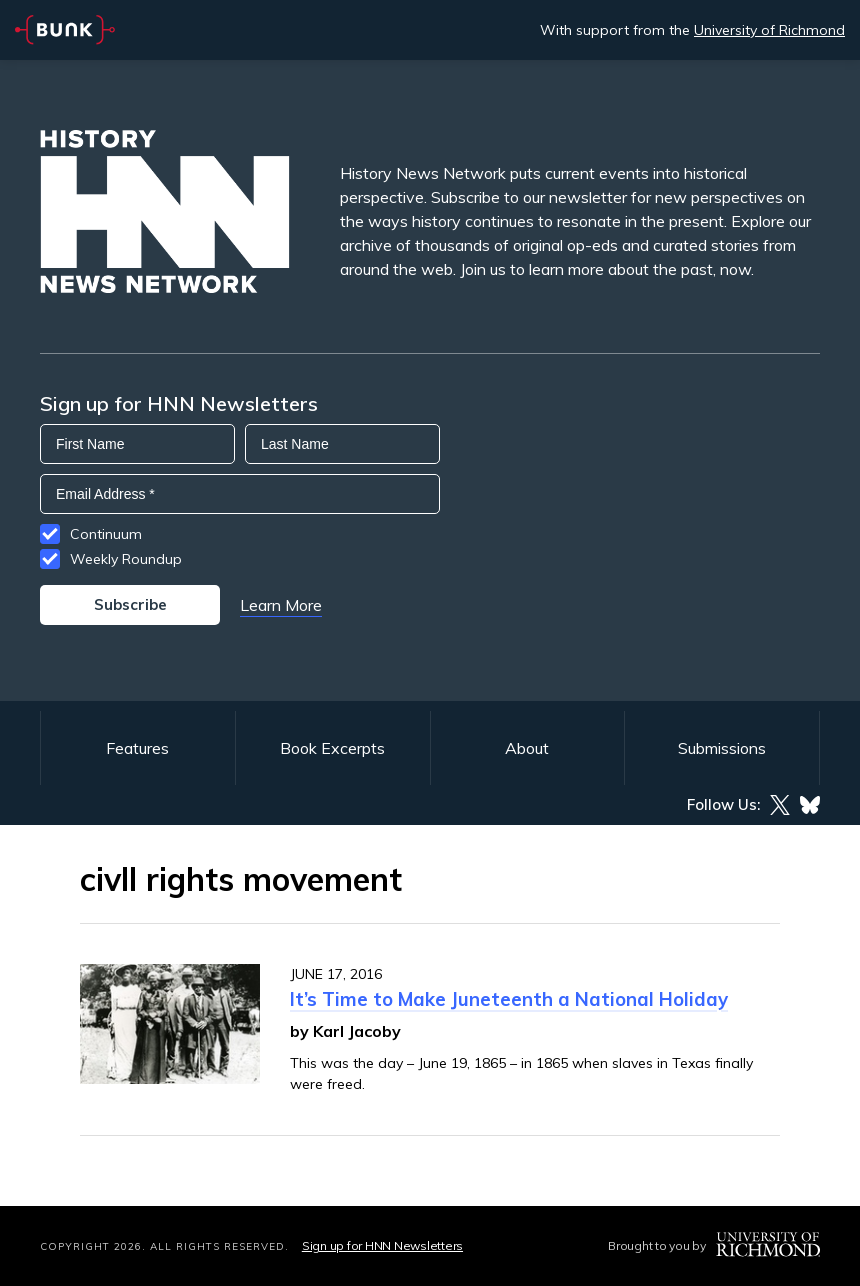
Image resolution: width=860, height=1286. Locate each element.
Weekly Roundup (126, 559)
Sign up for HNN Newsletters (382, 1245)
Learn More (281, 605)
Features (137, 748)
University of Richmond (769, 30)
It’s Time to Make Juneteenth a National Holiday (509, 999)
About (527, 748)
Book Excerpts (332, 748)
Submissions (722, 748)
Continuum (106, 534)
